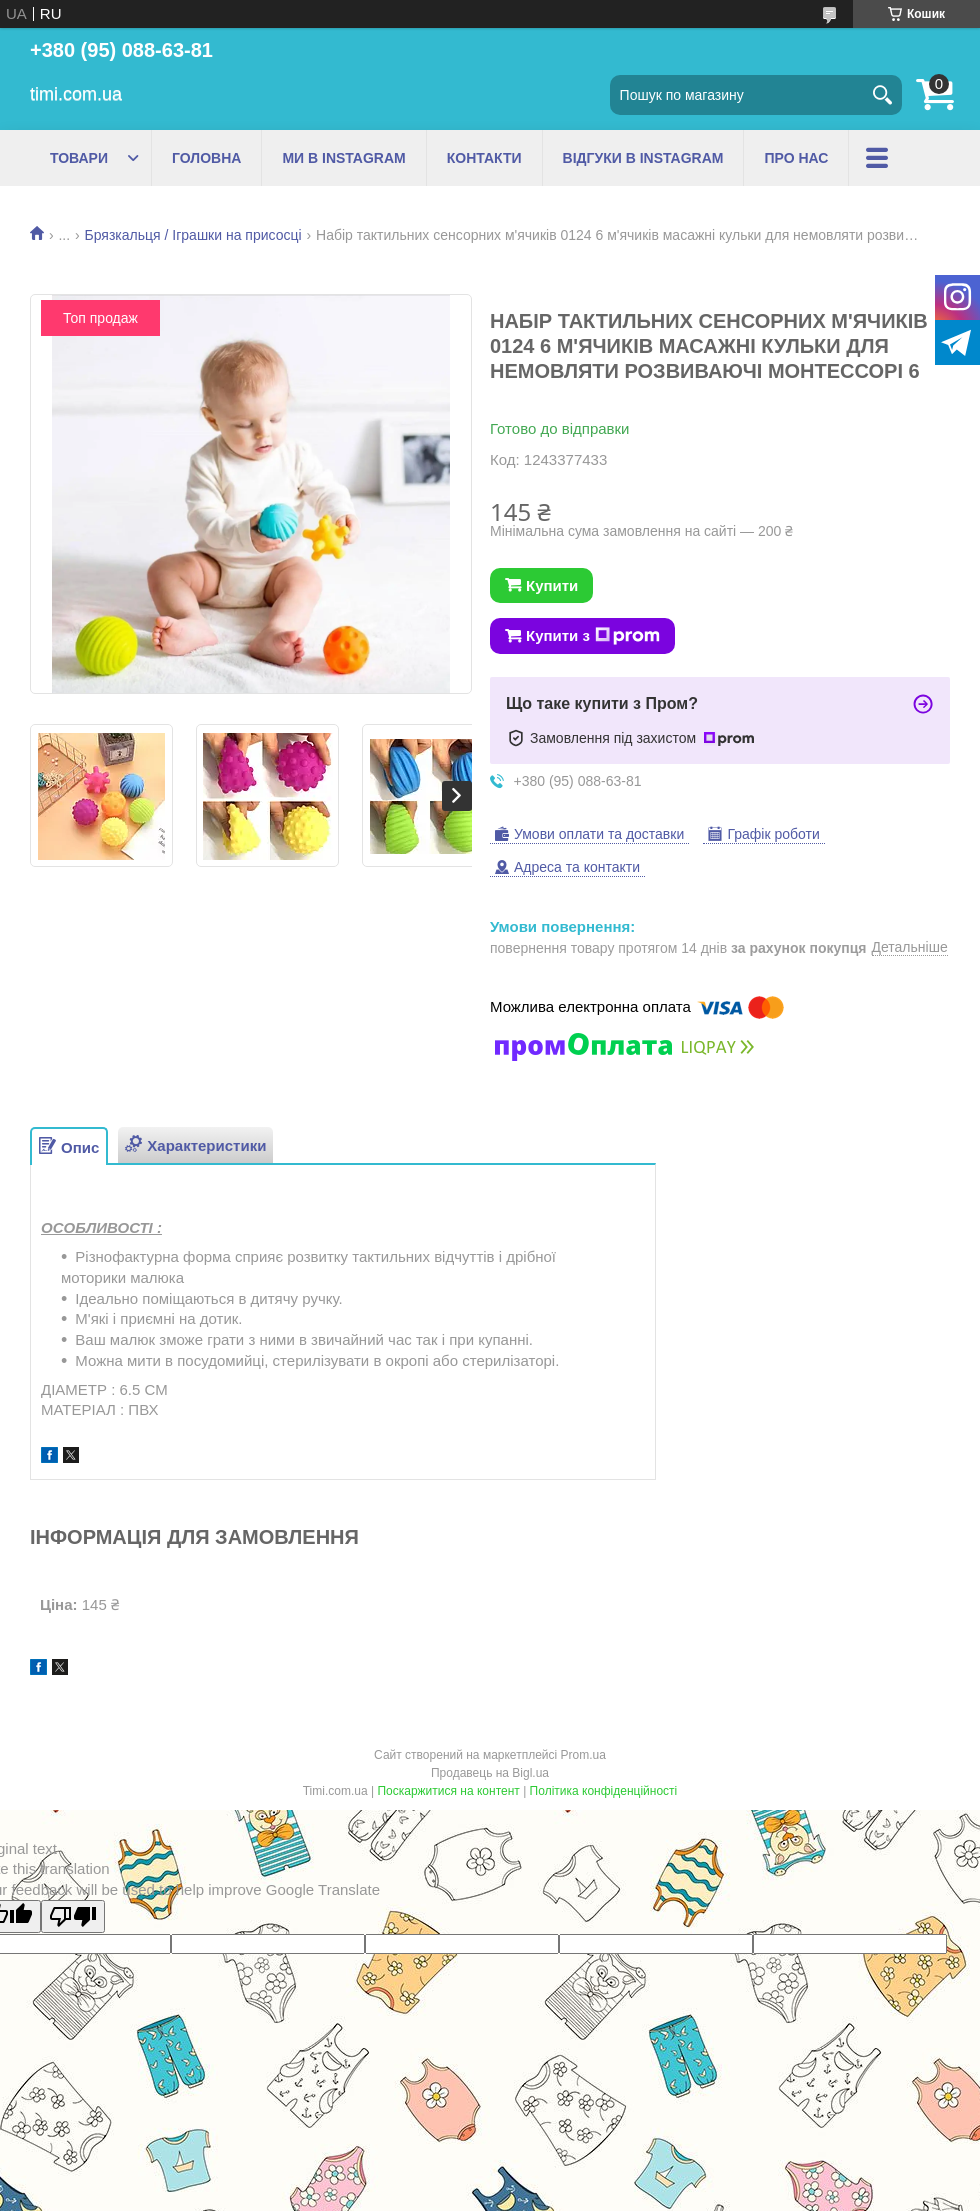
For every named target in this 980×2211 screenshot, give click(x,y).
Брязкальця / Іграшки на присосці (193, 235)
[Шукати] (882, 95)
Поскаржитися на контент (448, 1791)
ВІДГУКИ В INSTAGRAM (643, 158)
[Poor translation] (73, 1916)
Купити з (593, 636)
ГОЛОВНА (206, 158)
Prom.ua (583, 1755)
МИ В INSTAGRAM (343, 158)
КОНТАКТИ (484, 158)
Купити (552, 585)
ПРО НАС (796, 158)
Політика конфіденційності (604, 1791)
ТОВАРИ (79, 158)
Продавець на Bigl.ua (490, 1773)
